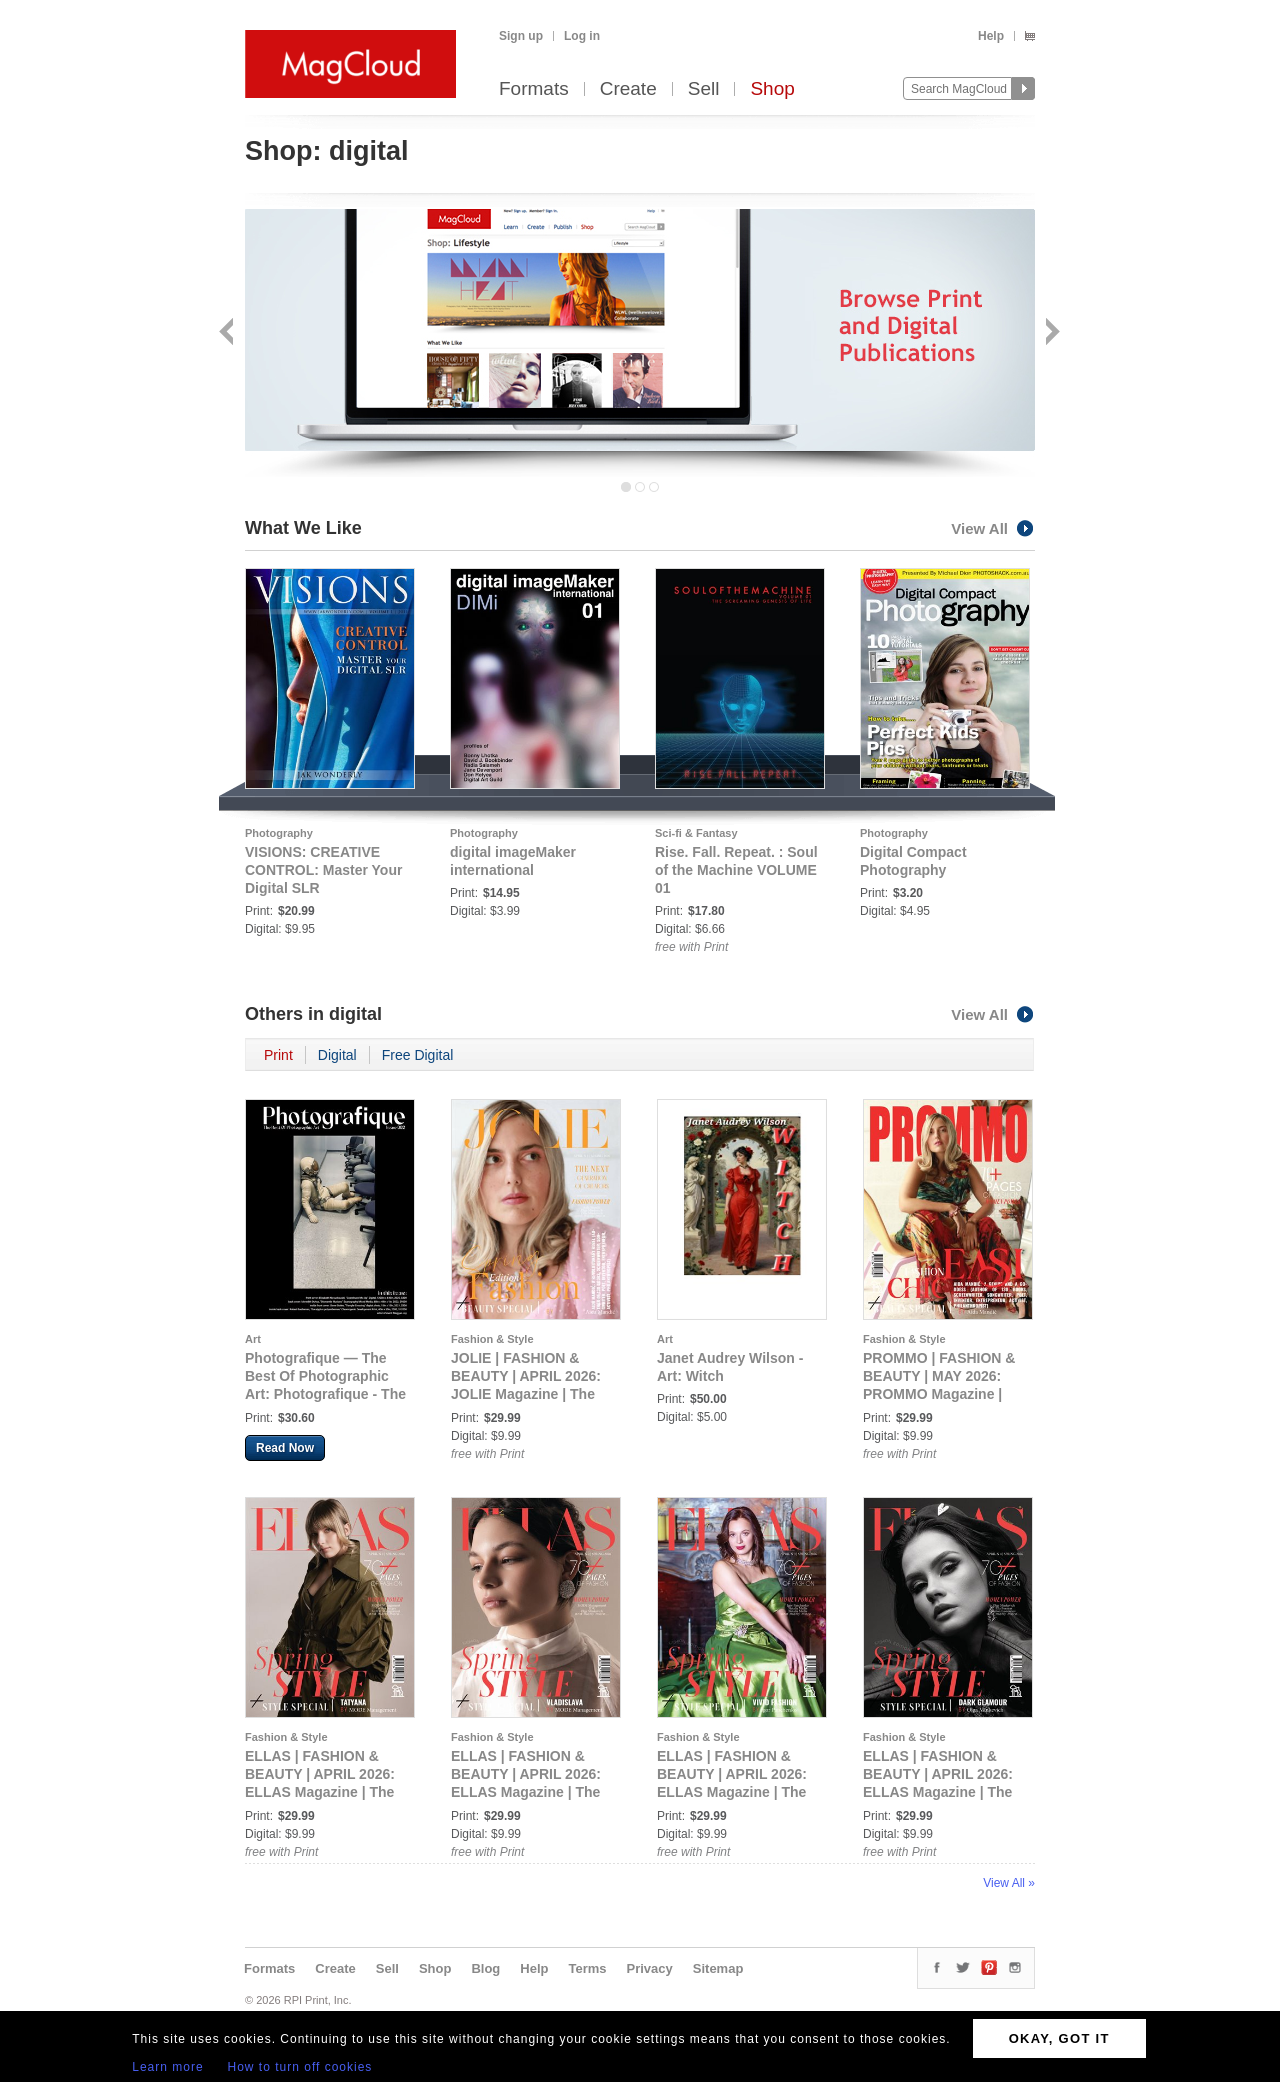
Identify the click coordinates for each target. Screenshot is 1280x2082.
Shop (772, 89)
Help (991, 36)
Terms (587, 1968)
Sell (704, 89)
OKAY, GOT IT (1059, 2038)
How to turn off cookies (300, 2067)
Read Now (285, 1448)
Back (228, 333)
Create (628, 89)
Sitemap (718, 1968)
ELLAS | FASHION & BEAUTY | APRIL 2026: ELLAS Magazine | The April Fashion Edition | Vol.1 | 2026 (320, 1792)
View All (993, 528)
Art (253, 1339)
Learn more (167, 2067)
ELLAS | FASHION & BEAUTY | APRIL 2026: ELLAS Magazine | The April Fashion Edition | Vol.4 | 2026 (938, 1792)
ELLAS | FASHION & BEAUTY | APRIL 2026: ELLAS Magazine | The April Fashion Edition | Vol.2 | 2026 (526, 1792)
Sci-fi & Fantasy (696, 833)
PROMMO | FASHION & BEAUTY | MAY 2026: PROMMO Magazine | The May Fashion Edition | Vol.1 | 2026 (945, 1394)
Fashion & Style (492, 1339)
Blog (485, 1968)
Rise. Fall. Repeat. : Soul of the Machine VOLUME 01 (736, 870)
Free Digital (418, 1055)
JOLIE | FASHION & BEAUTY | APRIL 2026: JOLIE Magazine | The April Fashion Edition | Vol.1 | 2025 (526, 1394)
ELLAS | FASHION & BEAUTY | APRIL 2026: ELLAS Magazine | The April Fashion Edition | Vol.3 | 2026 (732, 1792)
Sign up (521, 36)
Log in (582, 36)
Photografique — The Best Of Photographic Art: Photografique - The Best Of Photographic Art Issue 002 (325, 1394)
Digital (337, 1055)
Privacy (650, 1968)
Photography (279, 833)
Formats (534, 89)
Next (1050, 333)
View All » (1009, 1883)
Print (278, 1055)
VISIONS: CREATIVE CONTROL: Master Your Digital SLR (323, 870)
